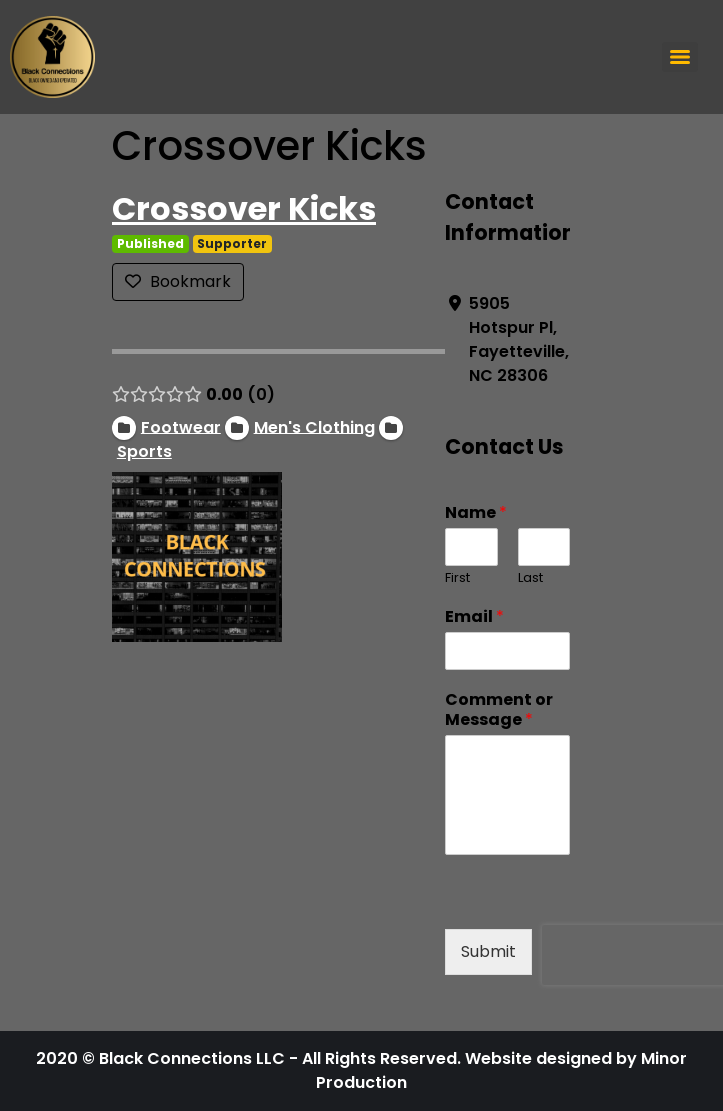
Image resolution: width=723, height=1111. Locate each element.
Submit (488, 951)
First (457, 578)
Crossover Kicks (244, 208)
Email (474, 617)
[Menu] (680, 57)
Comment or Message (499, 711)
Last (529, 578)
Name (476, 513)
